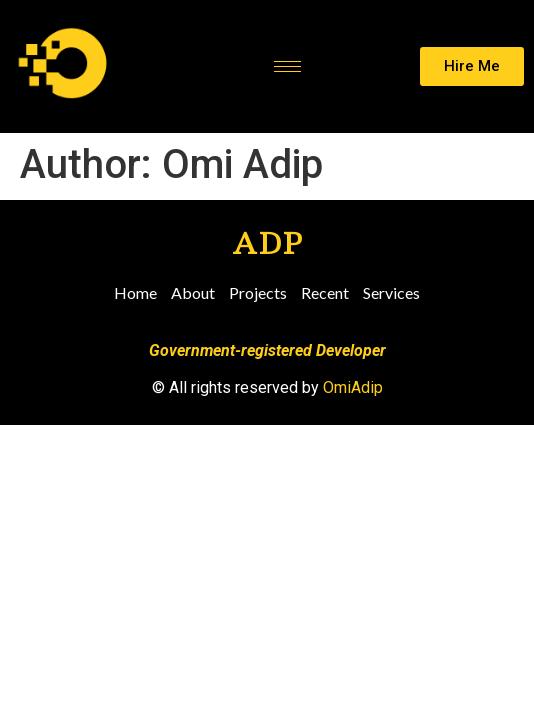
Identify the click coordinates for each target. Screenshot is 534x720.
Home (135, 292)
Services (391, 292)
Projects (258, 292)
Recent (325, 292)
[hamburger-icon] (287, 66)
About (193, 292)
